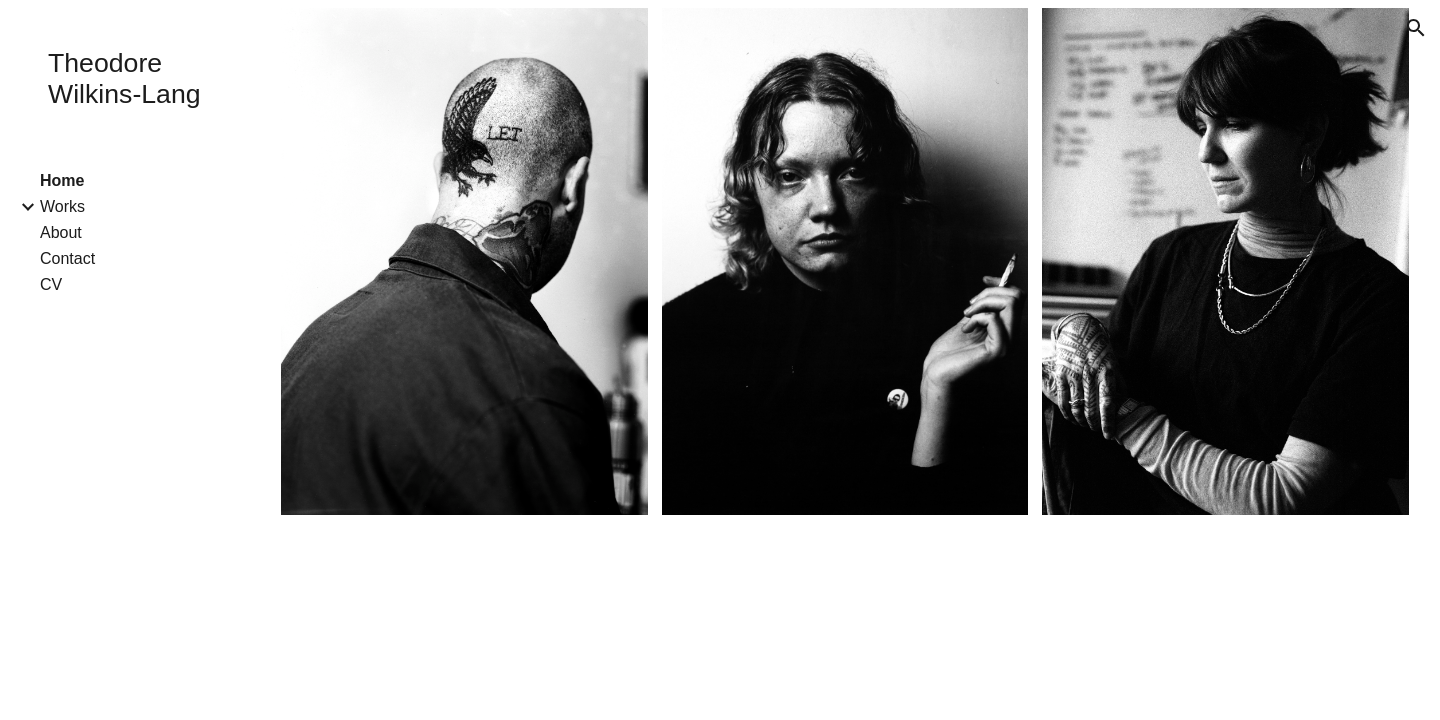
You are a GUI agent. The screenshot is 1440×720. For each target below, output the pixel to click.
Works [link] (62, 206)
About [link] (61, 232)
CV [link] (51, 284)
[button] (1416, 28)
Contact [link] (67, 258)
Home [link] (62, 180)
